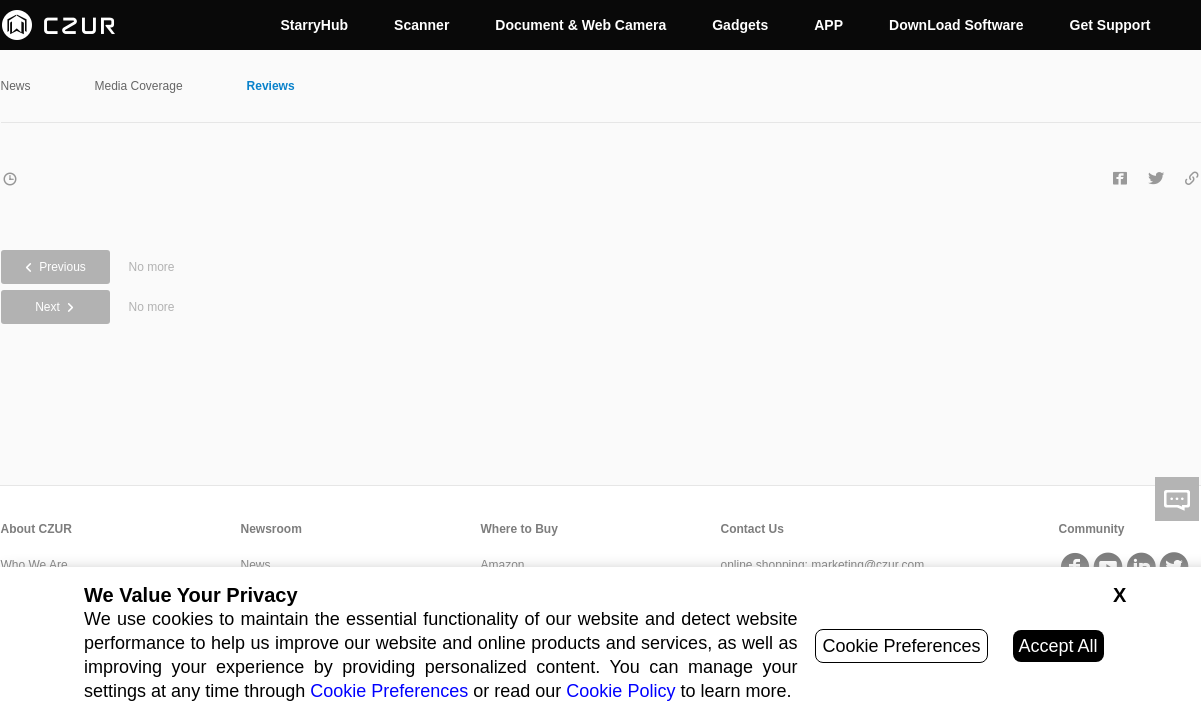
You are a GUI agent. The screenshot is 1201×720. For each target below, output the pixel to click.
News (16, 86)
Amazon (503, 565)
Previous (55, 267)
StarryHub (314, 25)
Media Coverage (139, 86)
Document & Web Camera (580, 25)
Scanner (421, 25)
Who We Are (34, 565)
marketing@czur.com (867, 565)
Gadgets (740, 25)
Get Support (1110, 25)
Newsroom (271, 529)
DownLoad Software (956, 25)
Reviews (271, 86)
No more (152, 267)
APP (828, 25)
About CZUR (36, 529)
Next (55, 307)
